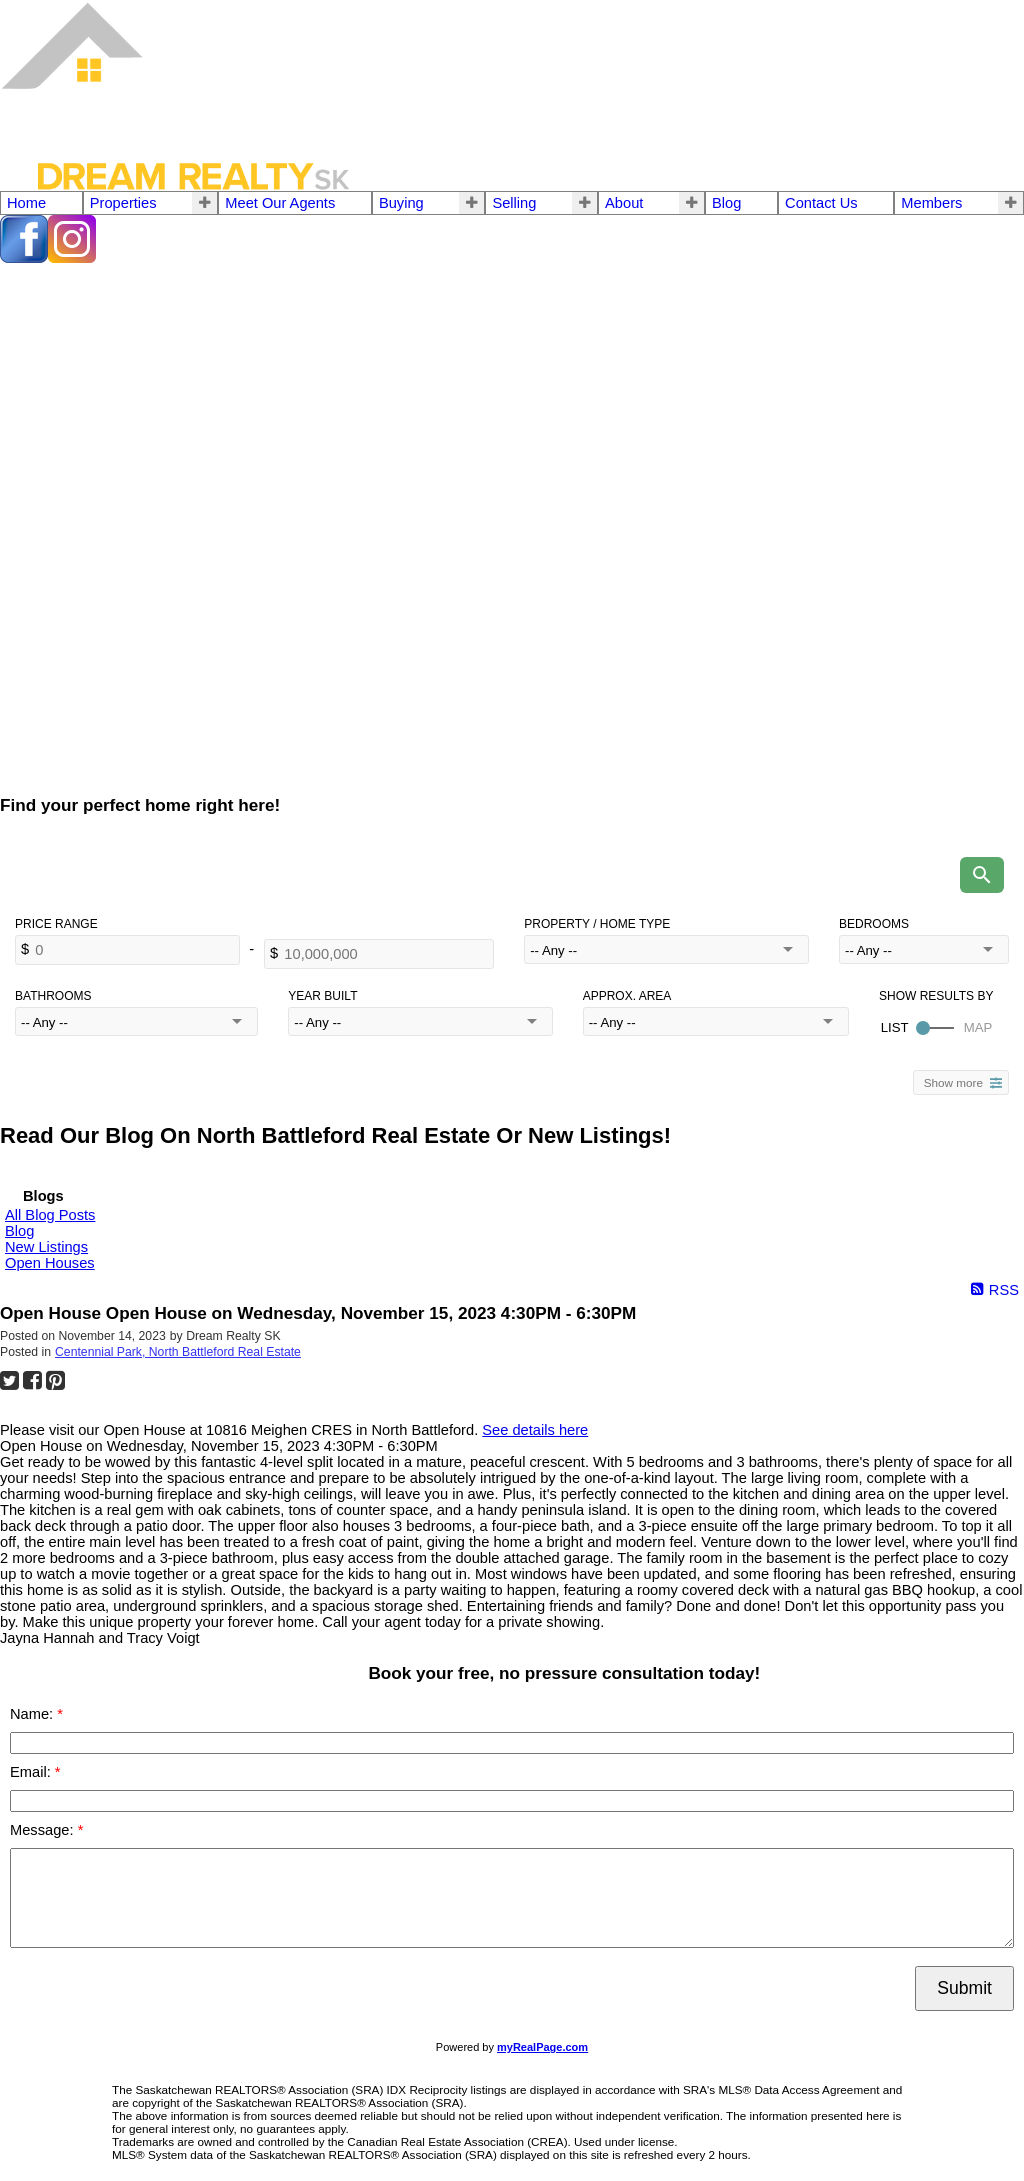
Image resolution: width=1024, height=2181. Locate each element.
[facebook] (24, 258)
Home (26, 203)
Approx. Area (627, 996)
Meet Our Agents (280, 203)
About (624, 203)
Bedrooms (874, 924)
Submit (964, 1988)
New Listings (46, 1247)
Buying (401, 203)
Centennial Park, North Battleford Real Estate (178, 1352)
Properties (123, 203)
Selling (514, 203)
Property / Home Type (597, 924)
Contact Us (821, 203)
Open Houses (50, 1263)
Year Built (322, 996)
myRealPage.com (542, 2047)
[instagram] (72, 258)
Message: (44, 1830)
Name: (33, 1714)
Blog (726, 203)
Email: (32, 1772)
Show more (953, 1082)
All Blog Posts (50, 1215)
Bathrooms (53, 996)
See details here (535, 1430)
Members (931, 203)
